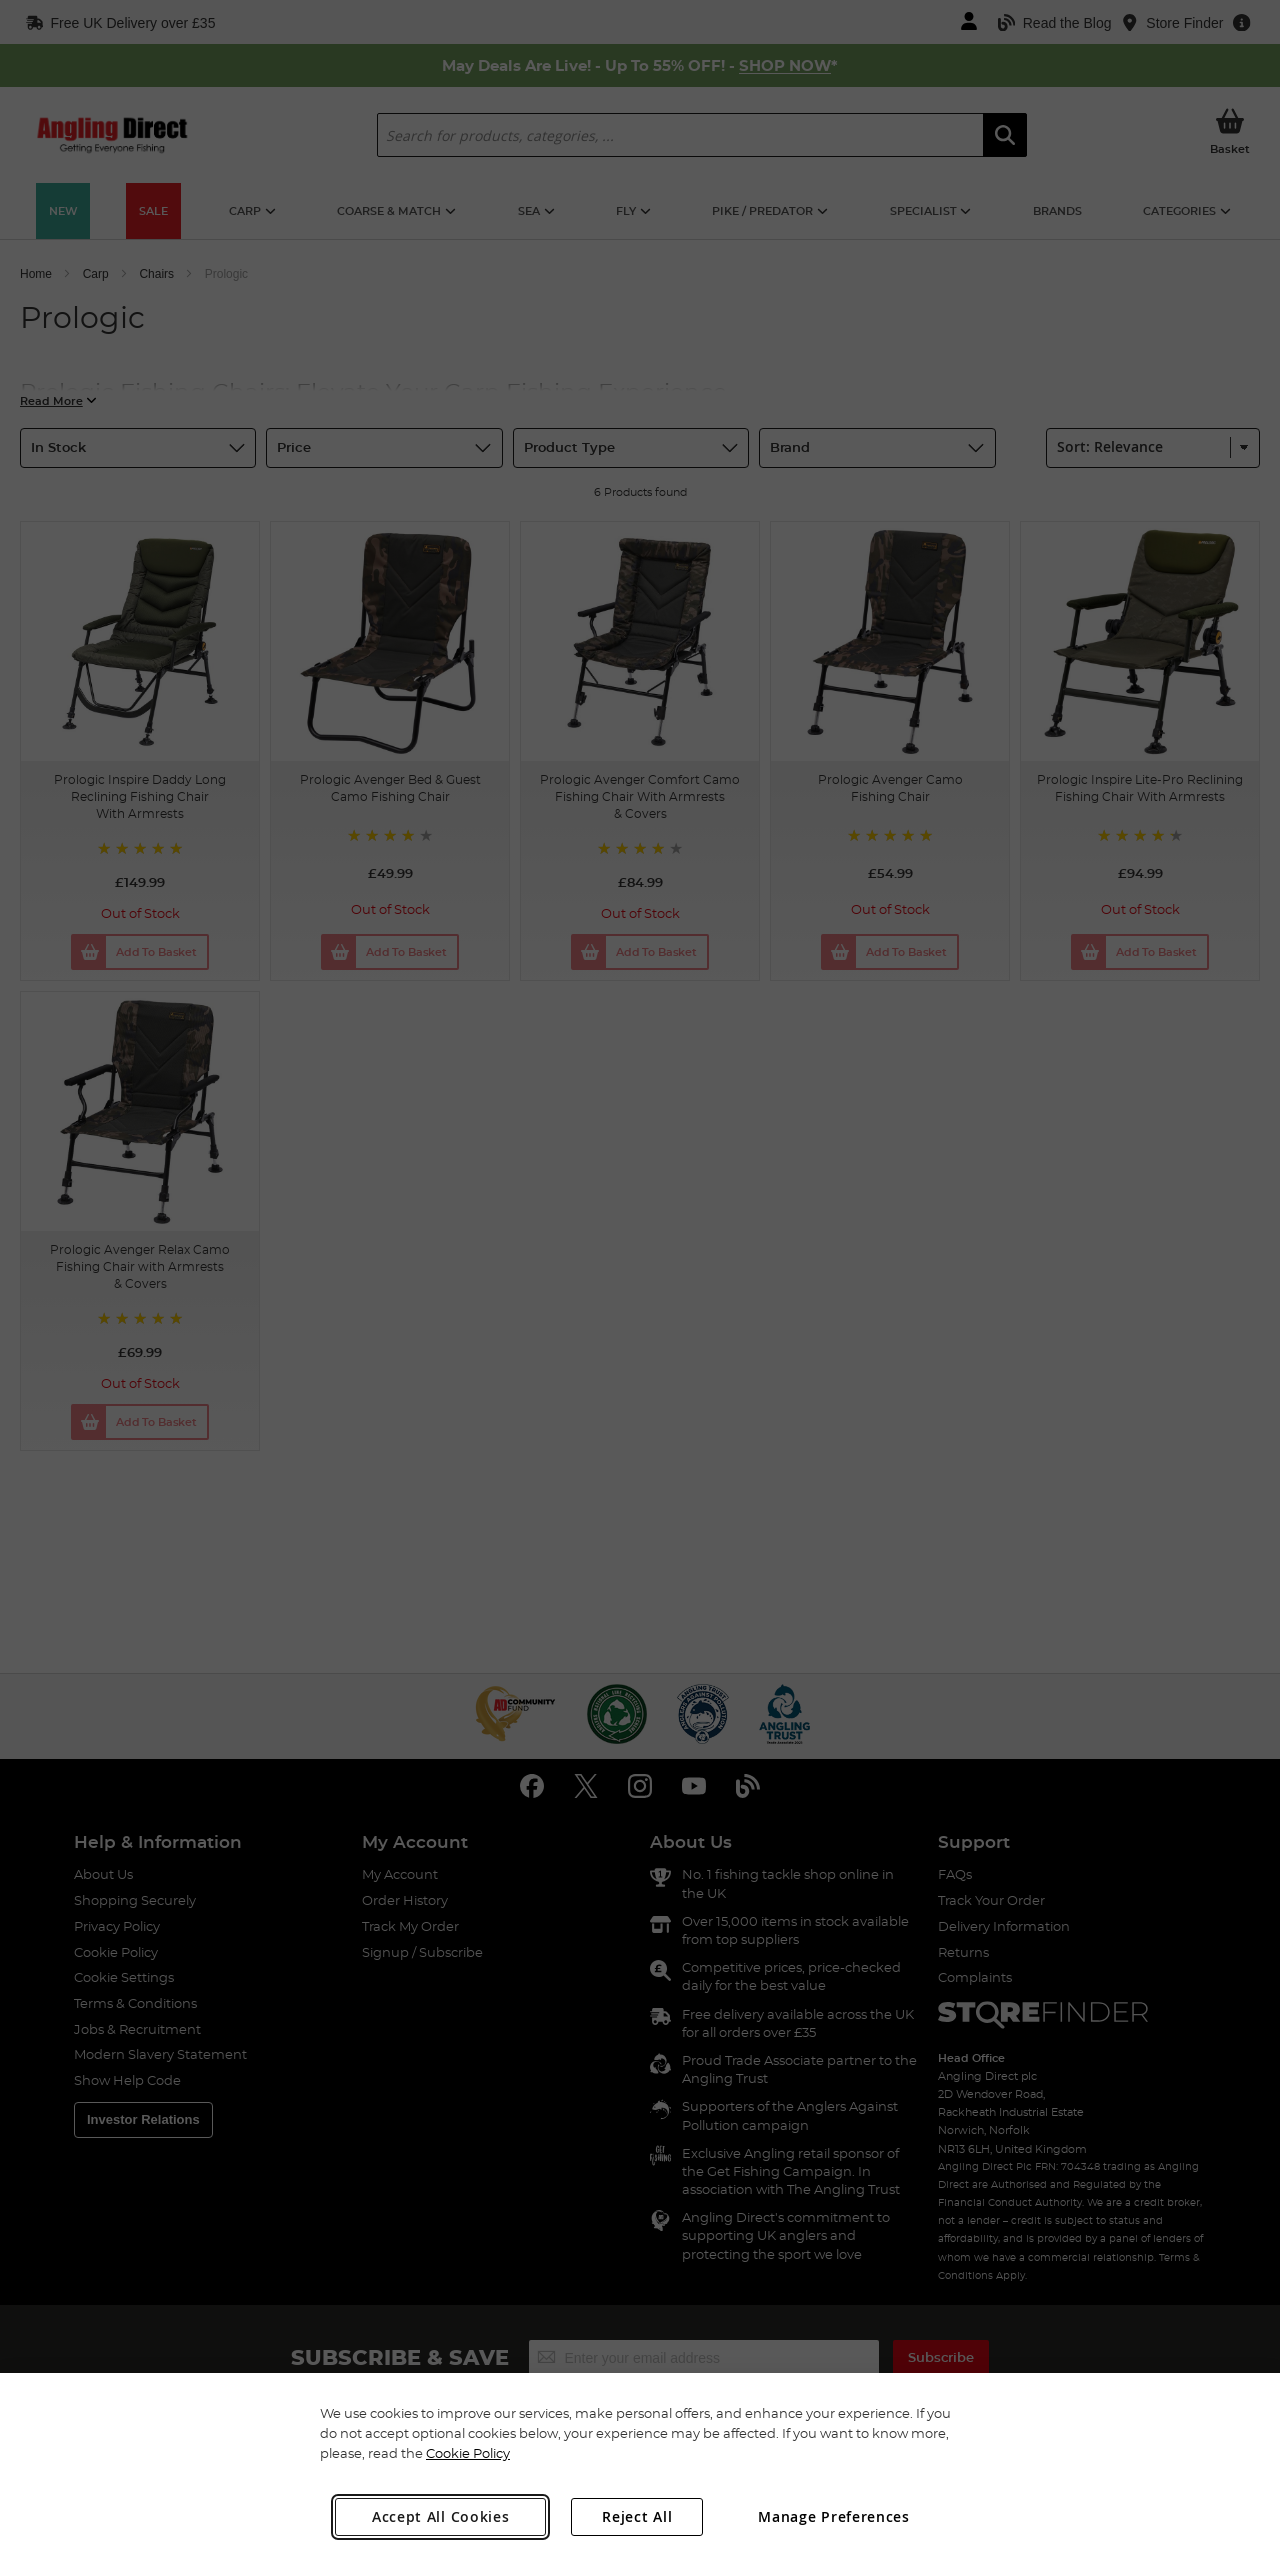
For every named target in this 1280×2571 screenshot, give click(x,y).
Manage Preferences (834, 2516)
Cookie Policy (468, 2453)
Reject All (637, 2516)
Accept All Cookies (441, 2516)
